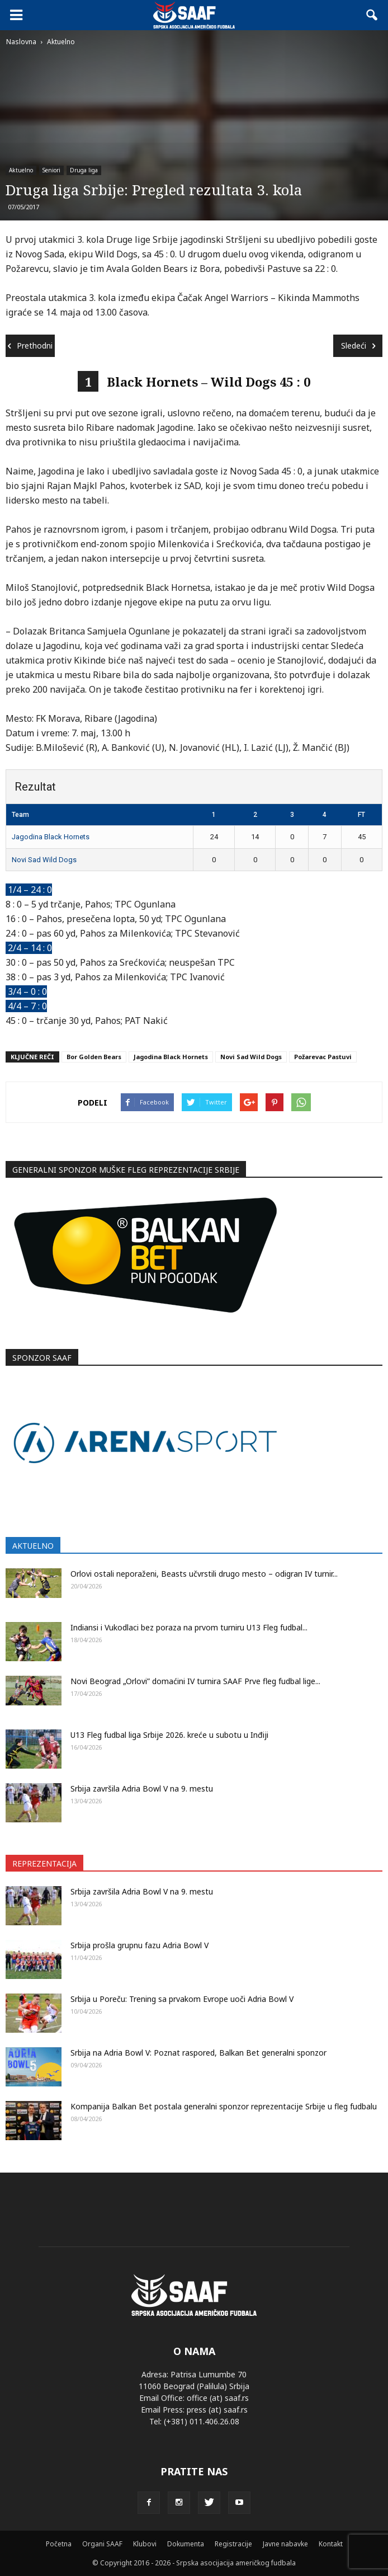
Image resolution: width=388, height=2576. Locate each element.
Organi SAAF (102, 2544)
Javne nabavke (285, 2544)
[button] (372, 15)
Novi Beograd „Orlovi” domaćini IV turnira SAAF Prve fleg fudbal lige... (195, 1681)
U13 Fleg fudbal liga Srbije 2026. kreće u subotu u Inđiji (169, 1734)
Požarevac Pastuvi (323, 1056)
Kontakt (331, 2544)
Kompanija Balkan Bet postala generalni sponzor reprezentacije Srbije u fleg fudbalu (223, 2106)
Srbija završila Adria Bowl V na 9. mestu (141, 1788)
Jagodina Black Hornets (50, 837)
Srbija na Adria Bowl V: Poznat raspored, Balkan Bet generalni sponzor (198, 2052)
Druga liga (84, 170)
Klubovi (145, 2544)
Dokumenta (185, 2544)
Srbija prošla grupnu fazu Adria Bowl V (139, 1945)
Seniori (51, 170)
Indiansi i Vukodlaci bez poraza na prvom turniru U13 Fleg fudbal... (188, 1627)
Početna (59, 2544)
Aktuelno (21, 170)
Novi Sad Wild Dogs (44, 859)
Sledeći (358, 345)
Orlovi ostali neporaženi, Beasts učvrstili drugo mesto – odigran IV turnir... (204, 1573)
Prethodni (30, 345)
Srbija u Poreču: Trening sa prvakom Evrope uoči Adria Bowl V (182, 1999)
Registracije (233, 2544)
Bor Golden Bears (94, 1056)
